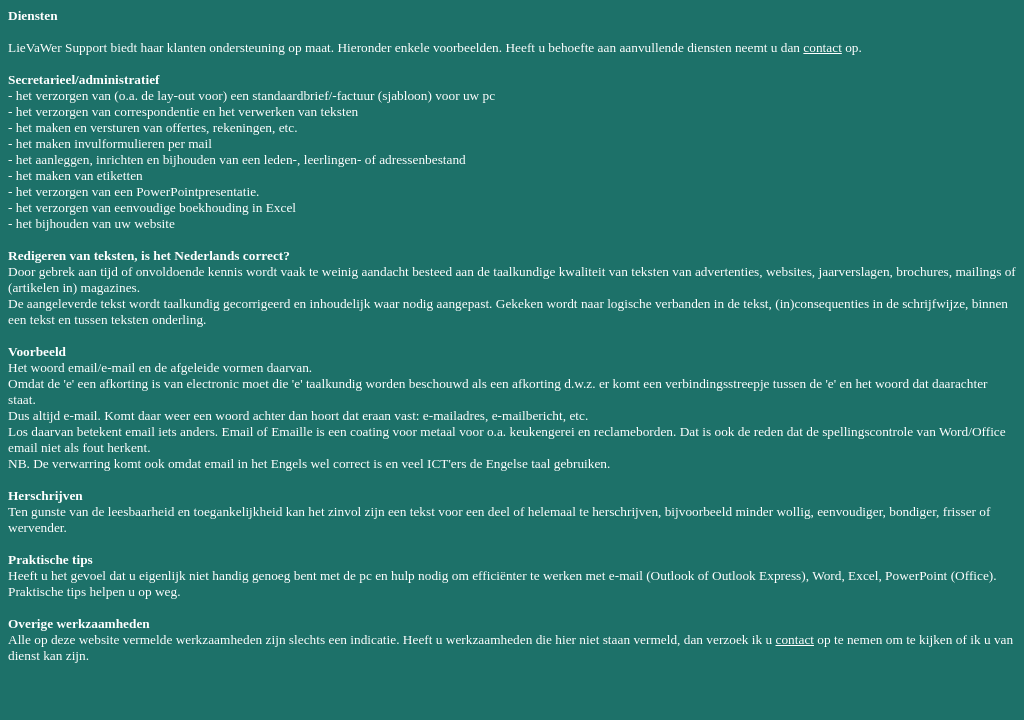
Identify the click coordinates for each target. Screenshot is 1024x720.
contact (822, 47)
